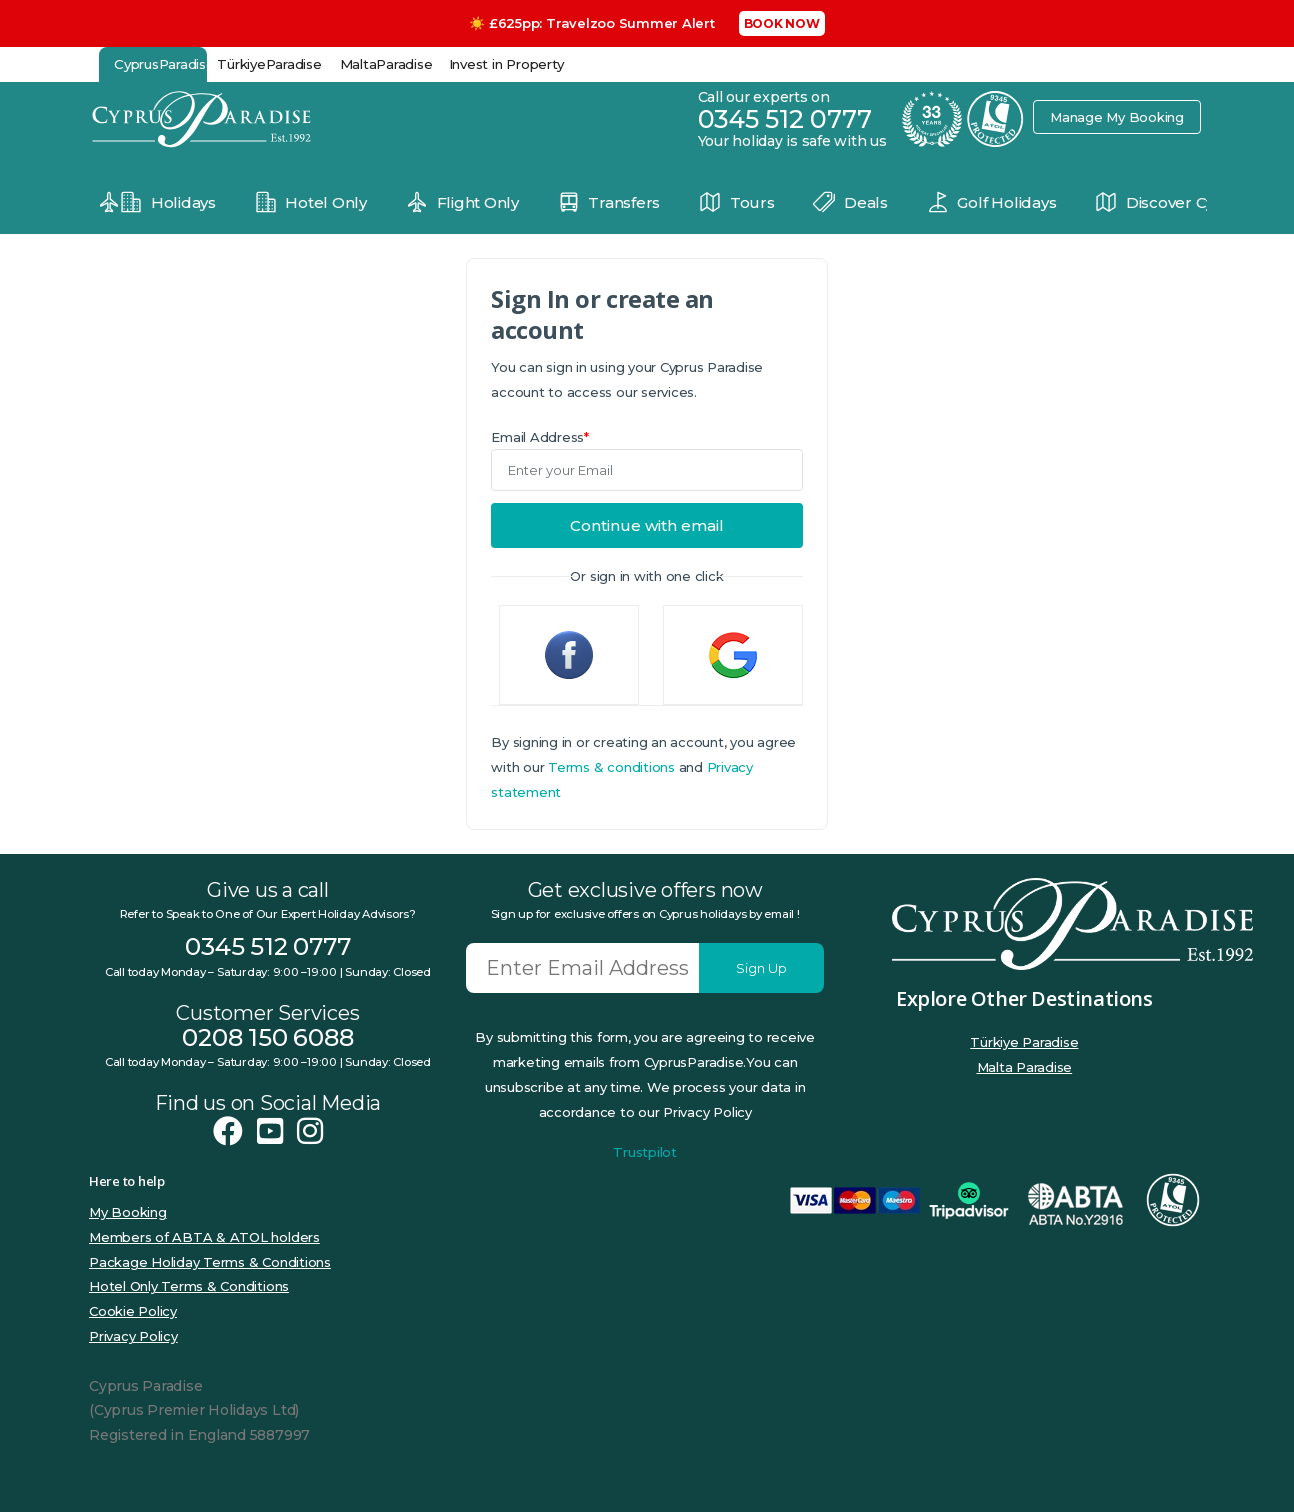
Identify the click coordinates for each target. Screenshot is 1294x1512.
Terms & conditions (611, 767)
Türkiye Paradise (1024, 1042)
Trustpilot (645, 1152)
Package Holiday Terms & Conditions (210, 1262)
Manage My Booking (1117, 117)
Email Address (540, 437)
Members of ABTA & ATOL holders (204, 1237)
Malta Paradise (1025, 1067)
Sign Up (761, 968)
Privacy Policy (133, 1336)
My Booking (128, 1212)
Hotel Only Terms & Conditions (189, 1286)
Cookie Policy (133, 1311)
